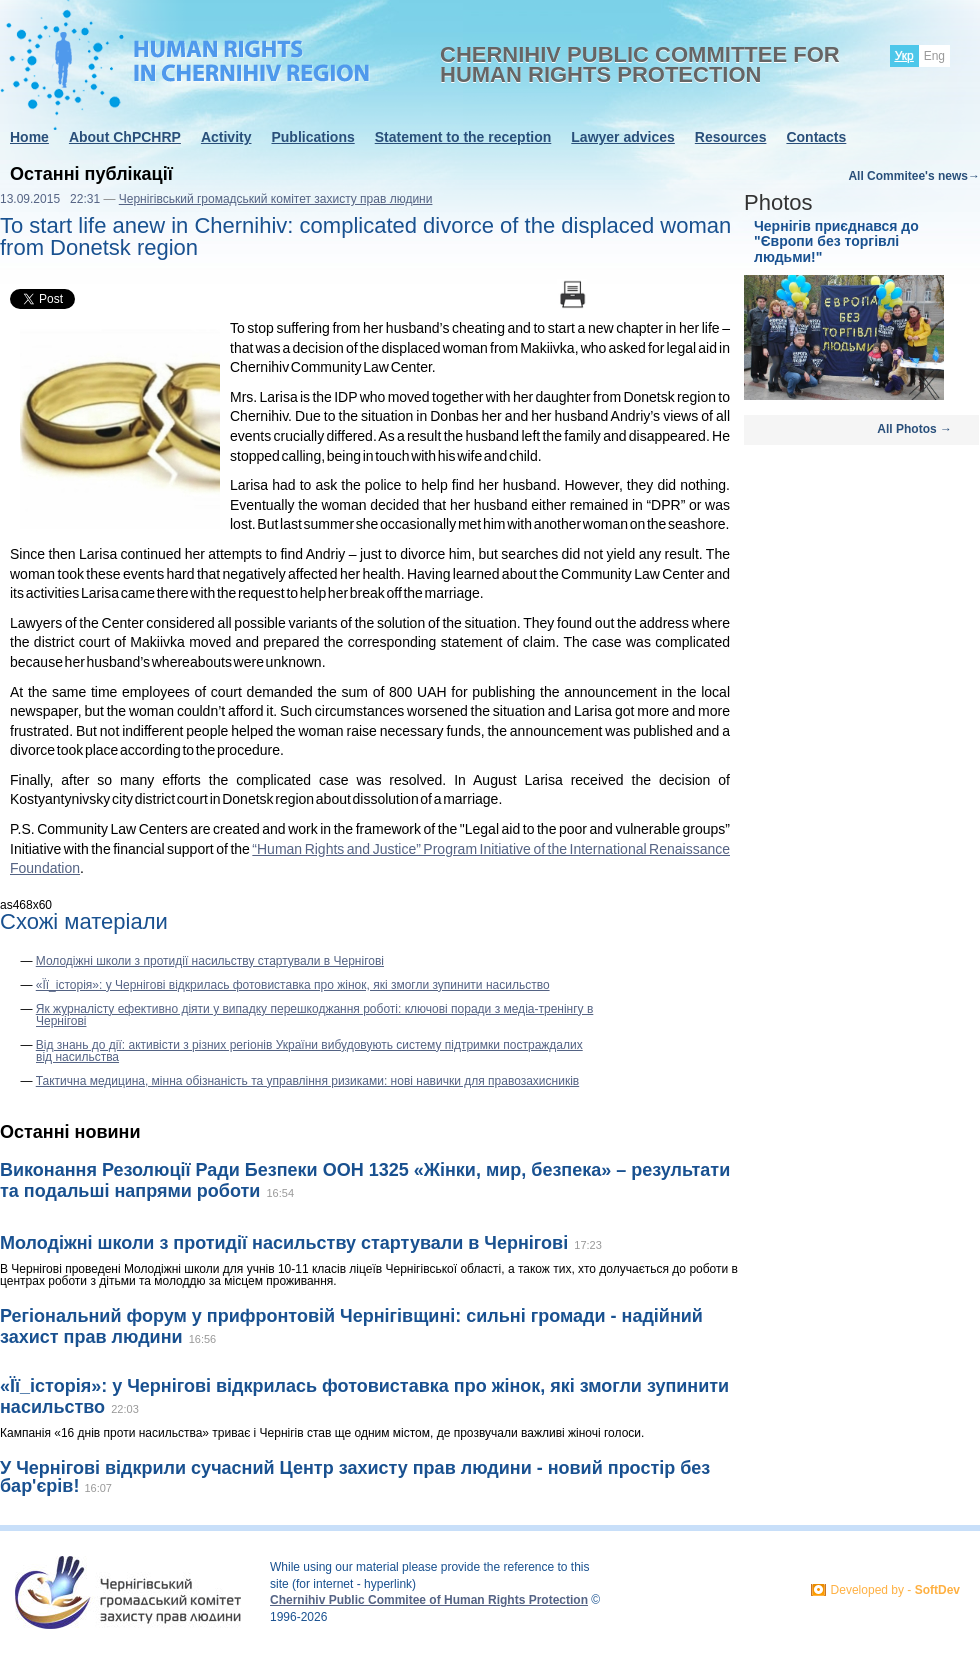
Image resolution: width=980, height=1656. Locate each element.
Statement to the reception (463, 137)
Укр (904, 56)
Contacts (816, 137)
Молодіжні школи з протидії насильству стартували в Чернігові (210, 961)
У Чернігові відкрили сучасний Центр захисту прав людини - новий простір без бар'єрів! (355, 1477)
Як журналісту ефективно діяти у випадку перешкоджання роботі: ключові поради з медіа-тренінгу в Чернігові (315, 1015)
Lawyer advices (623, 137)
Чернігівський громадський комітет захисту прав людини (276, 199)
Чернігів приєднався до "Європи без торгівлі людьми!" (836, 241)
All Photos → (914, 429)
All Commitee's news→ (914, 176)
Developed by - (895, 1590)
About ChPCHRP (125, 137)
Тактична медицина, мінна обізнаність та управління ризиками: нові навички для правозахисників (307, 1081)
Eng (934, 56)
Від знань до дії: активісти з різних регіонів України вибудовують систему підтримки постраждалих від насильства (309, 1051)
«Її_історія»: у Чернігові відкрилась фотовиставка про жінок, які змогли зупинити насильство (293, 985)
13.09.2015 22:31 (50, 199)
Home (29, 137)
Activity (226, 137)
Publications (312, 137)
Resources (731, 137)
